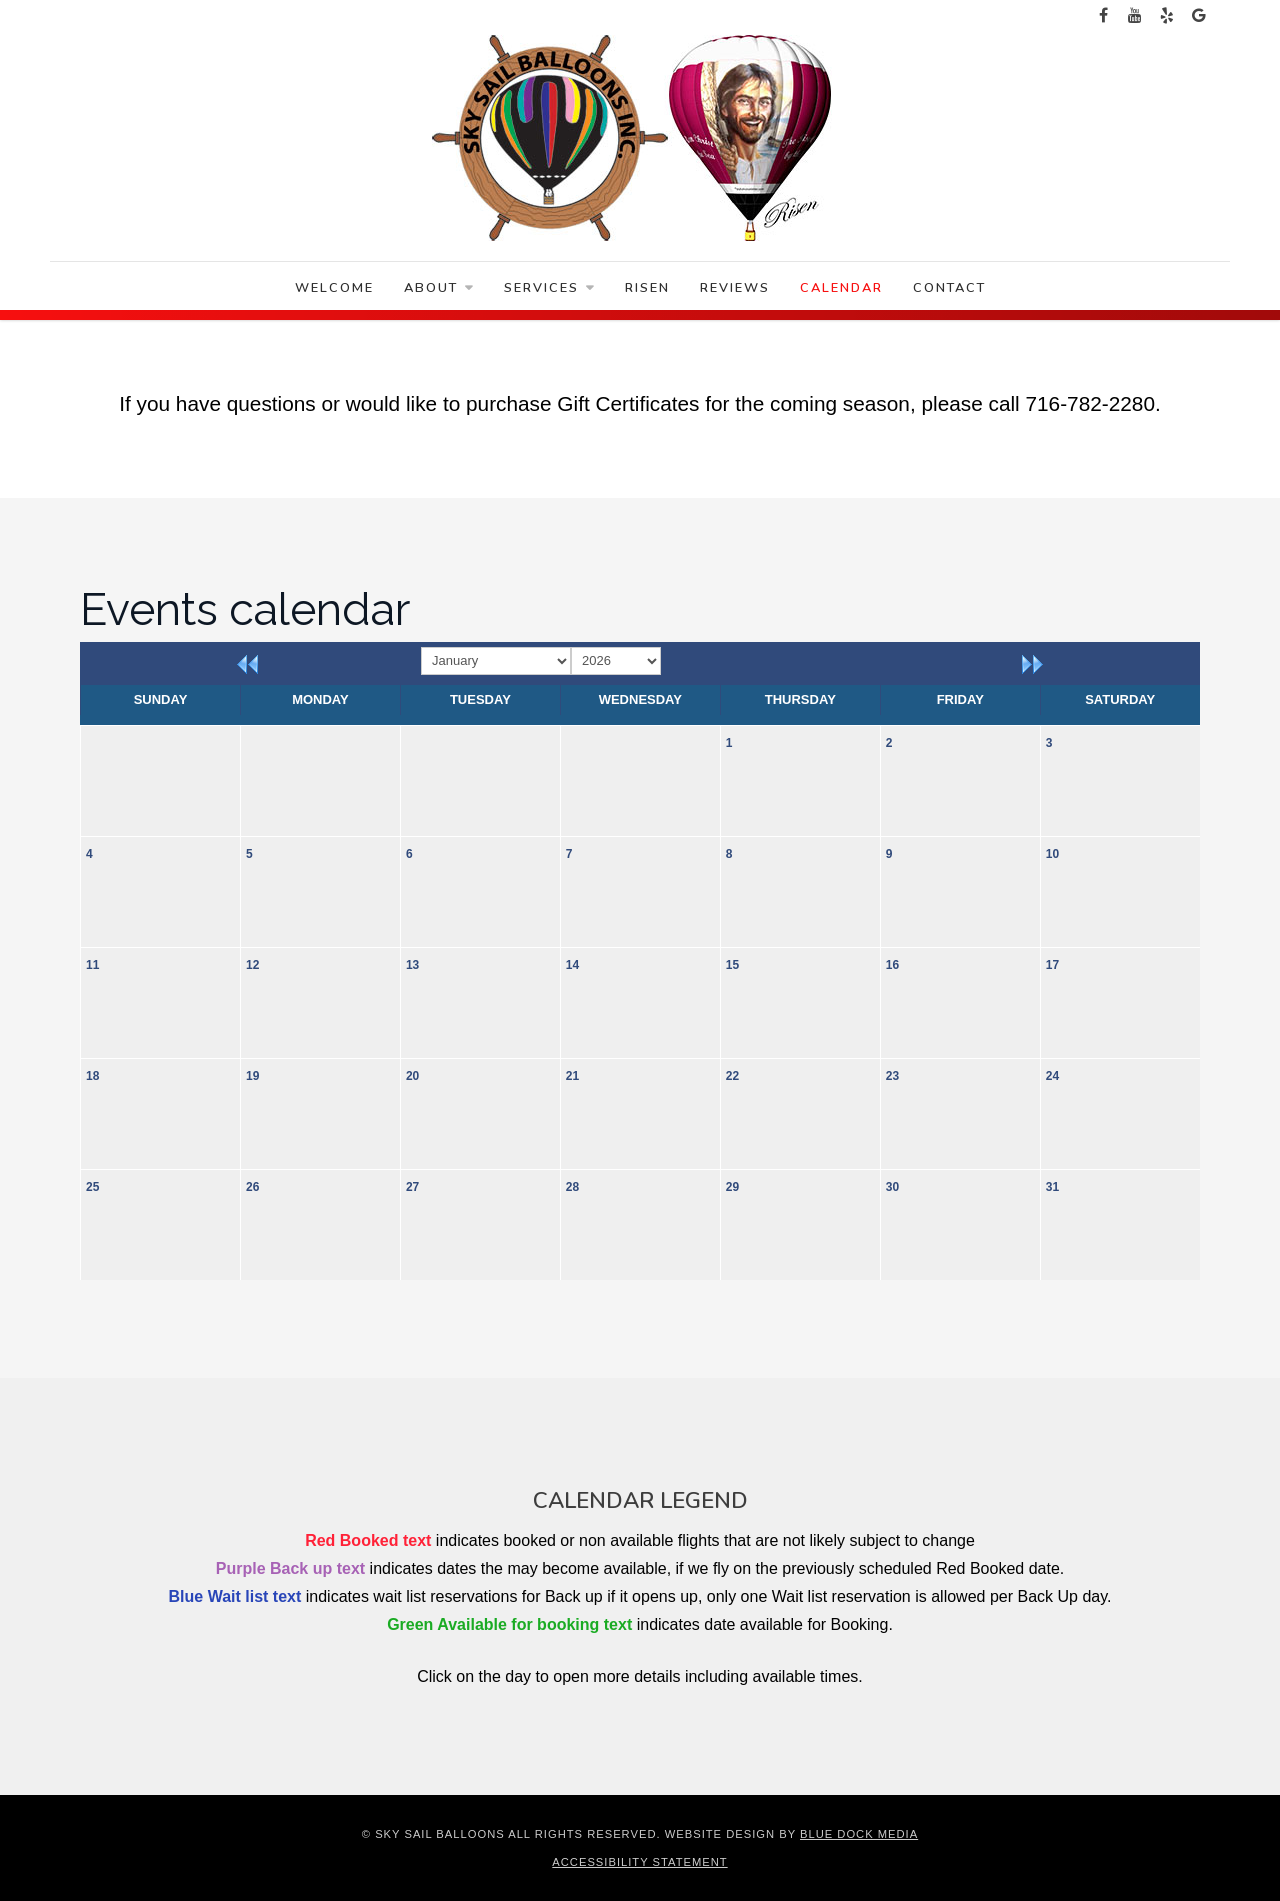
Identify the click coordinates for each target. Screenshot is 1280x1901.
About (439, 288)
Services (549, 288)
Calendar (841, 288)
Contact (949, 288)
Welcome (334, 288)
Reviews (735, 288)
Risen (647, 288)
